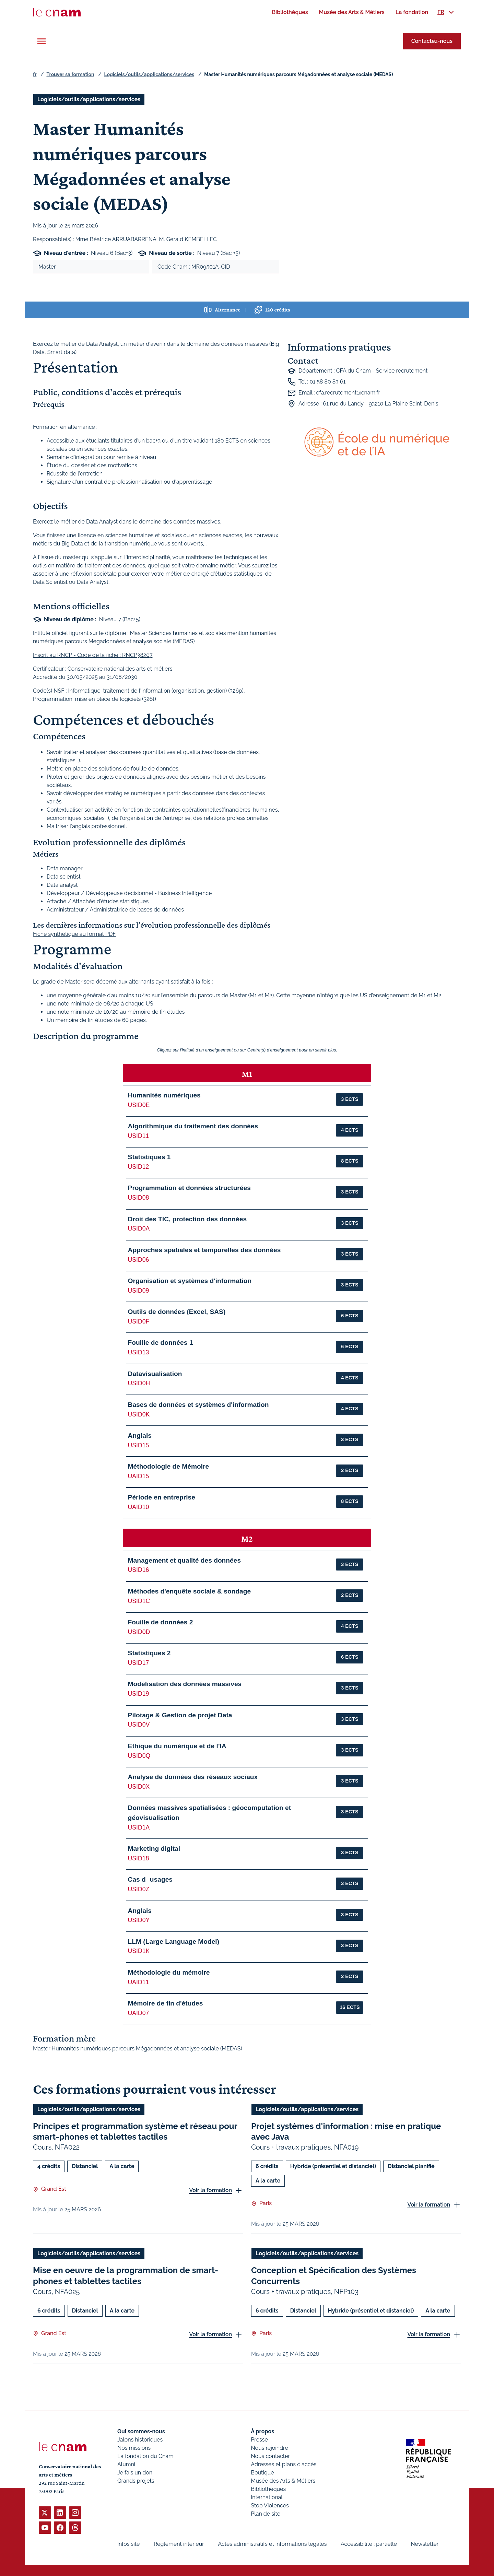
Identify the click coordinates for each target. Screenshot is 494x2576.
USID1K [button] (139, 1951)
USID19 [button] (138, 1693)
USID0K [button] (139, 1414)
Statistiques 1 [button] (149, 1157)
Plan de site (265, 2513)
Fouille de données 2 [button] (160, 1622)
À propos (262, 2431)
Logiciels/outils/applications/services (149, 74)
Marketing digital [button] (154, 1848)
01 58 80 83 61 (327, 381)
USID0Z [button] (139, 1889)
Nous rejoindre (269, 2448)
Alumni (126, 2464)
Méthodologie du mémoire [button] (169, 1972)
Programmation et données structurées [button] (189, 1187)
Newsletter (424, 2544)
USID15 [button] (138, 1445)
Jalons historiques (140, 2439)
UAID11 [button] (138, 1982)
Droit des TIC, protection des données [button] (187, 1219)
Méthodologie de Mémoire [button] (168, 1466)
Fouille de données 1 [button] (160, 1342)
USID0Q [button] (139, 1755)
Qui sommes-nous (141, 2431)
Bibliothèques (268, 2489)
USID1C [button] (139, 1601)
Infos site (128, 2544)
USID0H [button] (139, 1383)
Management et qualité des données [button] (184, 1560)
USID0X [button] (139, 1786)
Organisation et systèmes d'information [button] (190, 1280)
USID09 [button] (138, 1290)
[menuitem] (290, 12)
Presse (259, 2439)
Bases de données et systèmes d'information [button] (198, 1404)
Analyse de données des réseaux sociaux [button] (193, 1776)
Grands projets (135, 2481)
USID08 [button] (138, 1197)
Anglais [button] (140, 1435)
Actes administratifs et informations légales (272, 2544)
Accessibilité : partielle (369, 2544)
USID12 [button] (138, 1166)
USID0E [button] (139, 1105)
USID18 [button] (138, 1858)
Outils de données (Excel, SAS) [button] (177, 1311)
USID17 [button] (138, 1662)
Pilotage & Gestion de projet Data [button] (180, 1715)
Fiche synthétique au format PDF (74, 934)
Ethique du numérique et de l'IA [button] (177, 1746)
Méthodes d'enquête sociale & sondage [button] (189, 1591)
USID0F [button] (139, 1321)
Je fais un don (134, 2472)
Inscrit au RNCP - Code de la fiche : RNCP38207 (92, 655)
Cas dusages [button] (150, 1879)
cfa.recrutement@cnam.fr (348, 392)
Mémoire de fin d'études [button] (165, 2003)
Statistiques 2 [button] (149, 1653)
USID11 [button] (138, 1135)
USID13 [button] (138, 1352)
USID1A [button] (139, 1827)
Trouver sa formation (70, 74)
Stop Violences (270, 2505)
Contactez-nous (431, 41)
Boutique (262, 2472)
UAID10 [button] (138, 1507)
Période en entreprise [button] (161, 1497)
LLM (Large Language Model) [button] (174, 1941)
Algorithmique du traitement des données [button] (193, 1126)
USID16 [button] (138, 1569)
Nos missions (134, 2448)
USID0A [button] (139, 1228)
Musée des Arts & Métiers (283, 2481)
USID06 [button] (138, 1259)
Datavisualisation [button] (155, 1373)
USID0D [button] (139, 1631)
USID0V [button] (139, 1724)
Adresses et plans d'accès (283, 2464)
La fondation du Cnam (145, 2456)
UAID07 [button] (138, 2013)
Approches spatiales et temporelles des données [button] (204, 1250)
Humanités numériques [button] (164, 1095)
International (266, 2497)
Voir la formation (210, 2190)
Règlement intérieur (179, 2544)
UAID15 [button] (138, 1476)
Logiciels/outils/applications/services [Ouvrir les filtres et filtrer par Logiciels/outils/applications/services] (88, 99)
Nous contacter (270, 2456)
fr (34, 74)
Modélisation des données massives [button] (185, 1683)
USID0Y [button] (139, 1920)
